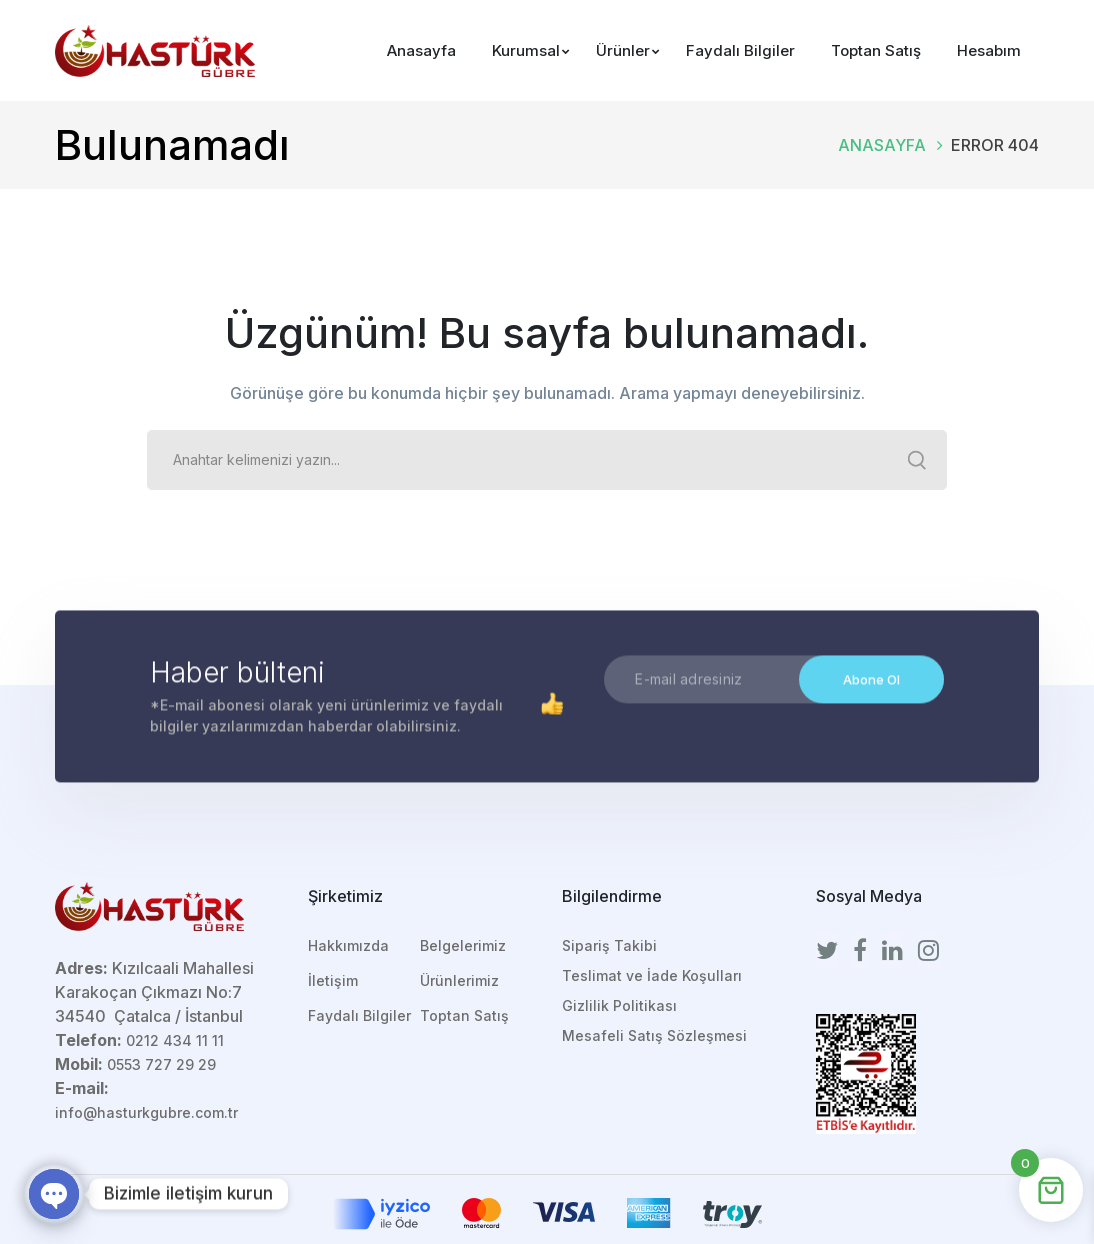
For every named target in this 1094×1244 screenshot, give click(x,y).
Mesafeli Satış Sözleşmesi (654, 1035)
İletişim (333, 980)
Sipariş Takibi (609, 945)
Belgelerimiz (463, 945)
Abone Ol (871, 681)
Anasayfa (882, 145)
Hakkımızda (348, 945)
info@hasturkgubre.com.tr (146, 1112)
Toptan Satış (464, 1015)
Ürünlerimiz (459, 980)
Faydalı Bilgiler (359, 1015)
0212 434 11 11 (175, 1040)
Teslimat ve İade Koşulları (652, 975)
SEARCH (917, 460)
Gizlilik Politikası (619, 1005)
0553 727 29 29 (161, 1064)
